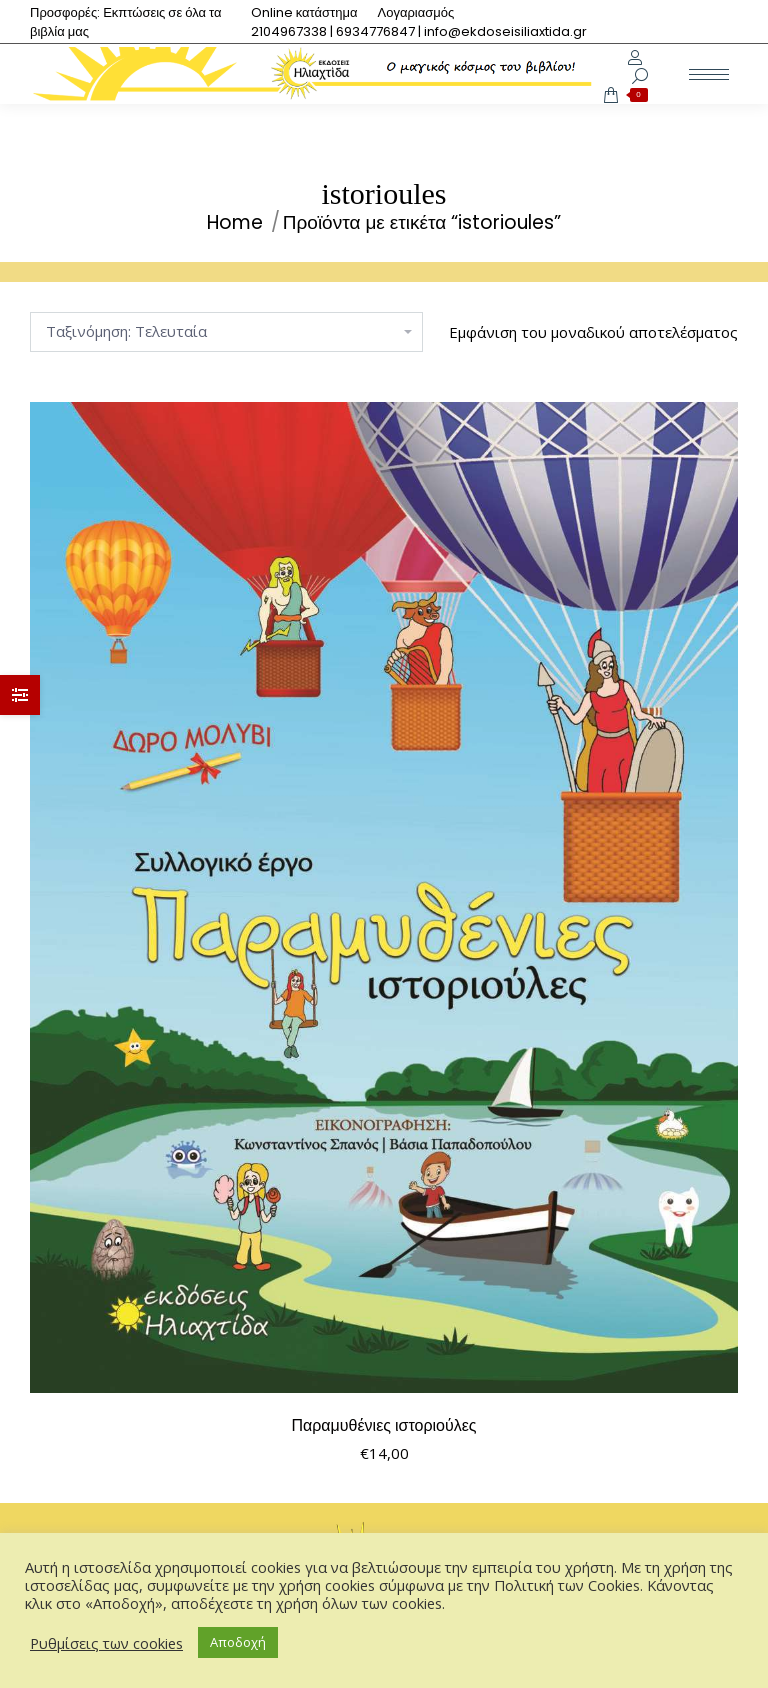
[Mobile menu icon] (709, 74)
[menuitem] (304, 12)
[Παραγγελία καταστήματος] (226, 332)
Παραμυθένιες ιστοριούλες (383, 1425)
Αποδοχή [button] (238, 1642)
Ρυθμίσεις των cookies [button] (106, 1643)
